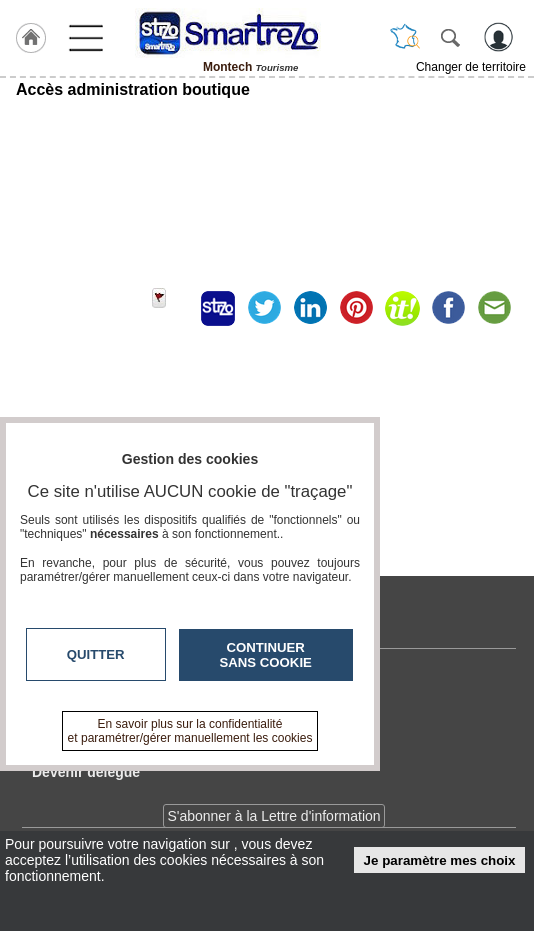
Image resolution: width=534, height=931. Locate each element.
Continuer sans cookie (266, 655)
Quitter (96, 654)
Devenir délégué (86, 772)
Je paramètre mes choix (440, 860)
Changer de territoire (471, 67)
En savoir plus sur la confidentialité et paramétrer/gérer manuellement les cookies (190, 731)
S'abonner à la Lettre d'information (273, 816)
